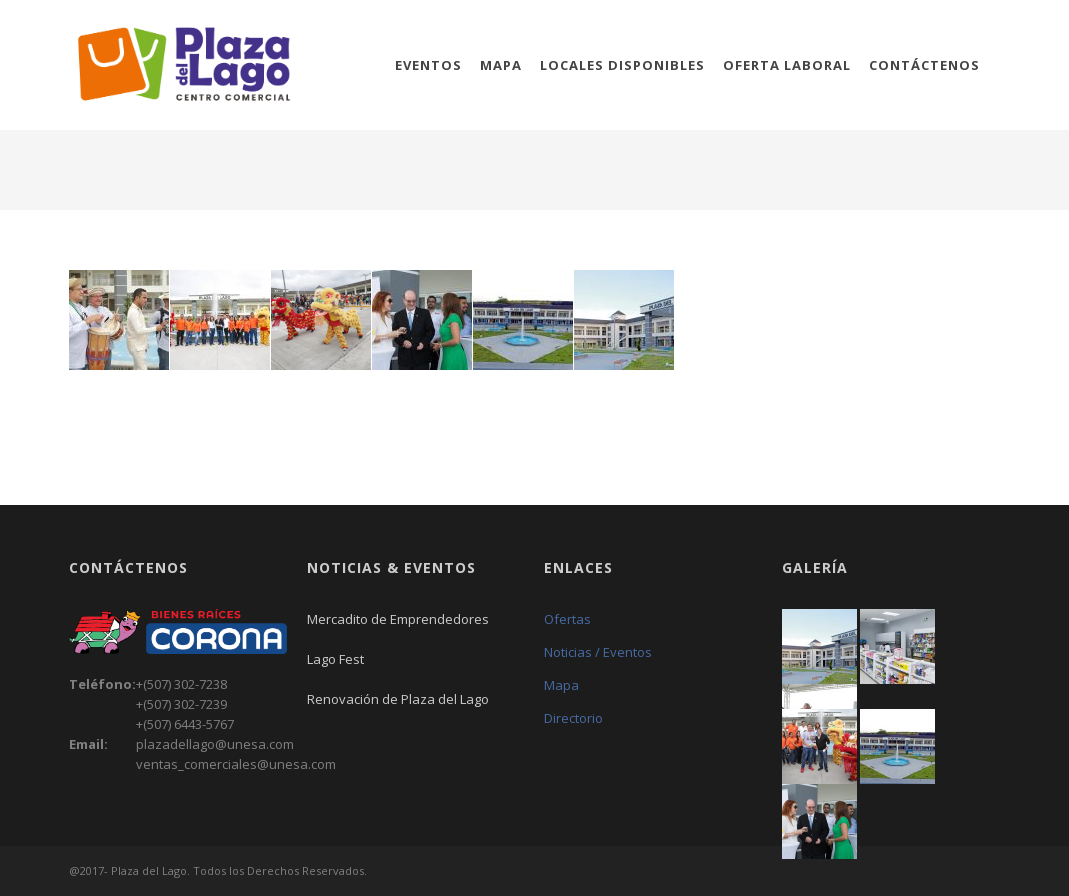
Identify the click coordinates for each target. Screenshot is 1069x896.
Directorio (573, 718)
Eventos (428, 65)
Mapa (501, 65)
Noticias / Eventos (598, 652)
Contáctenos (924, 65)
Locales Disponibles (622, 65)
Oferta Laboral (787, 65)
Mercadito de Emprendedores (398, 619)
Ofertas (567, 619)
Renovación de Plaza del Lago (398, 699)
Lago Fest (335, 659)
